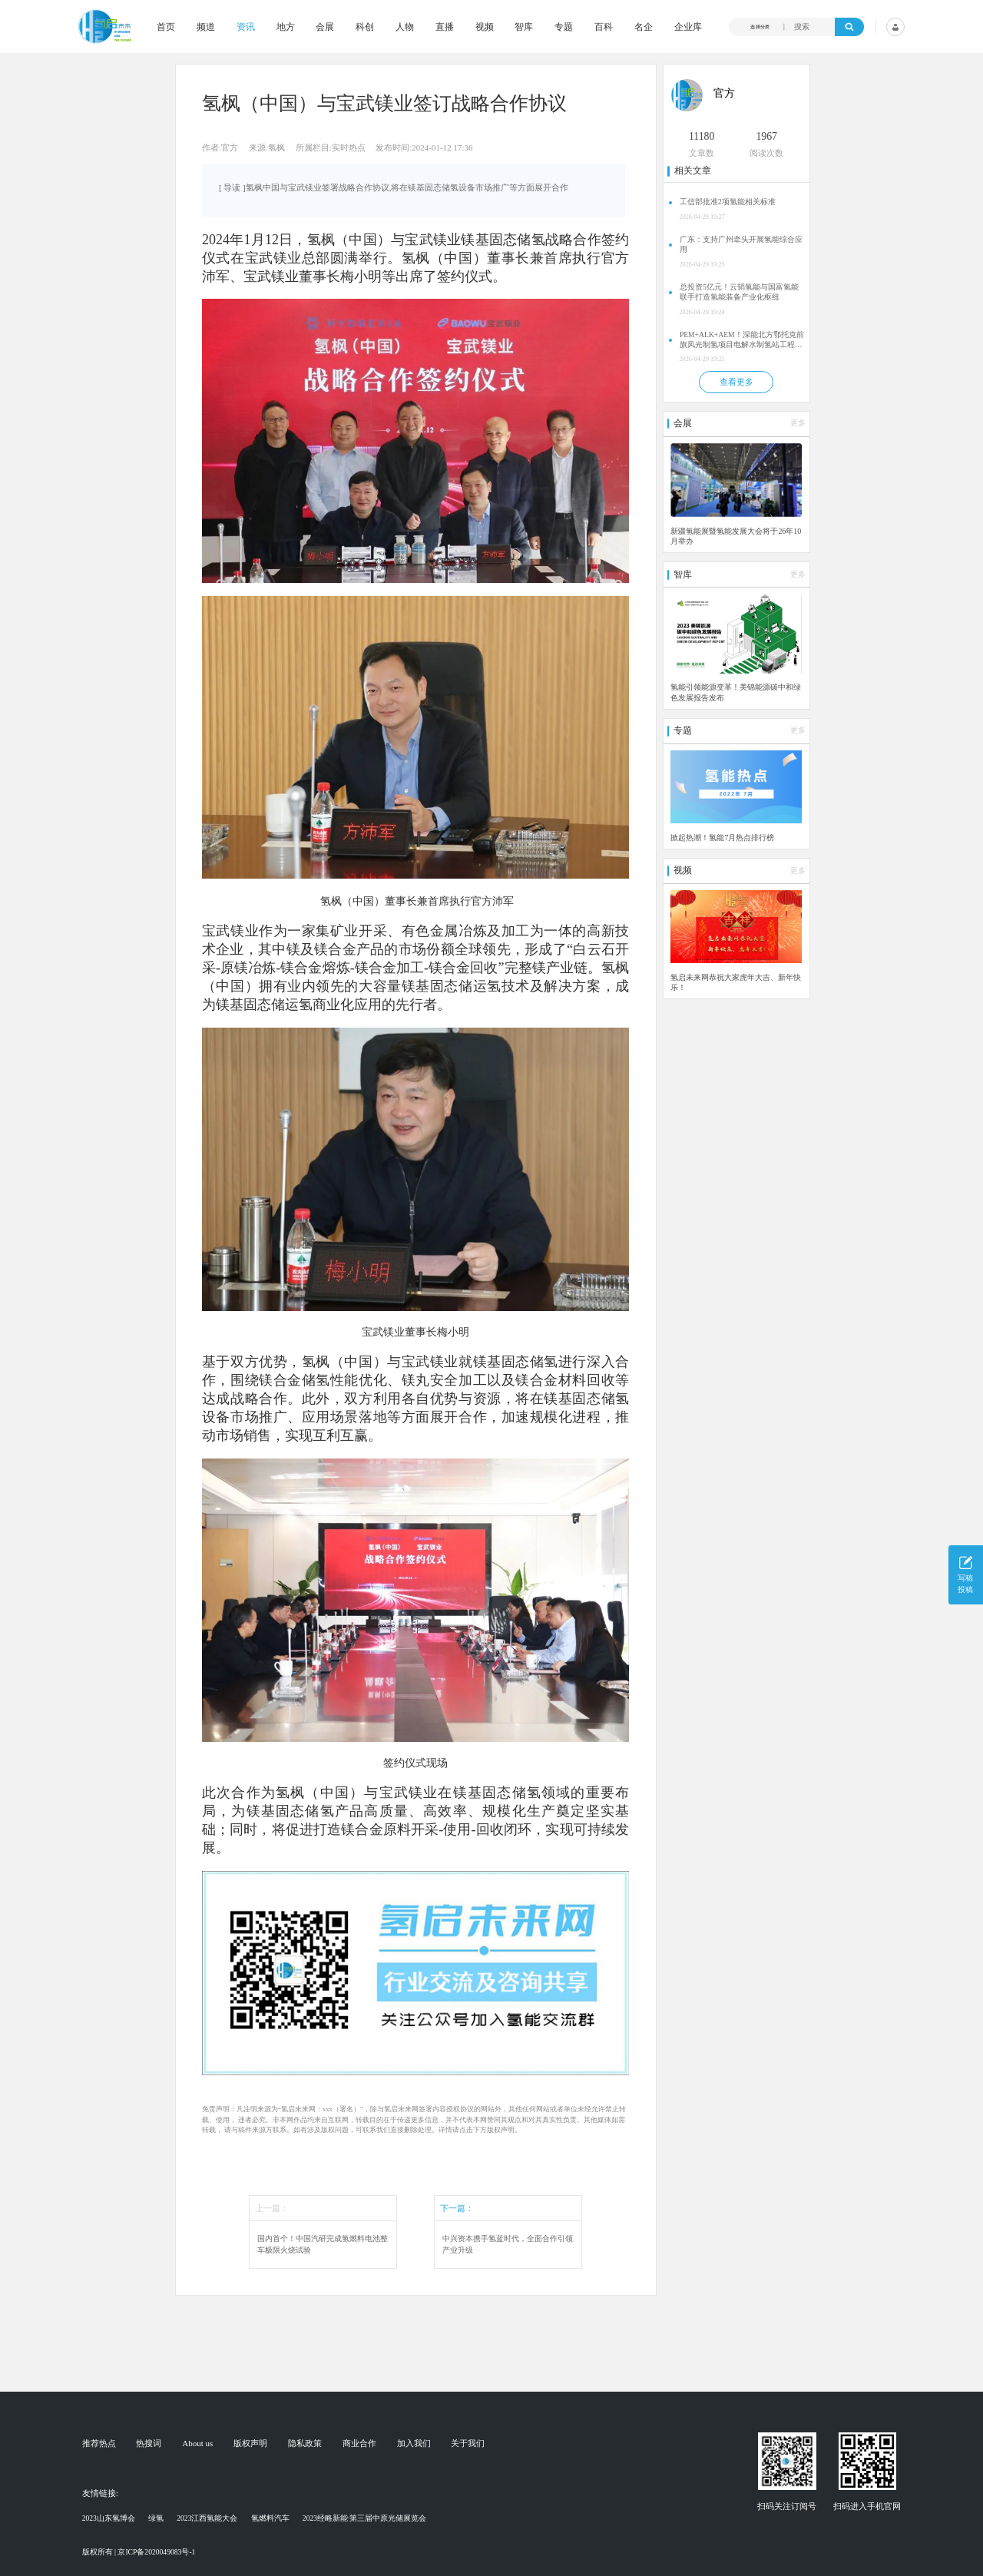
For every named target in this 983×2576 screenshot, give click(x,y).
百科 (603, 26)
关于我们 (468, 2443)
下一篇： (457, 2208)
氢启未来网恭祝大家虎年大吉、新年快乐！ (735, 982)
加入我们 (414, 2443)
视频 (484, 26)
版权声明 (250, 2443)
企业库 (688, 26)
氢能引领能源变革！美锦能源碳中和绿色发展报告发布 (735, 692)
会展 (325, 26)
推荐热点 (99, 2443)
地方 (285, 26)
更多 (798, 423)
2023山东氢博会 (108, 2518)
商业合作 (359, 2443)
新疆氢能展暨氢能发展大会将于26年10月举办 (735, 536)
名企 (643, 26)
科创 (365, 26)
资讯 (246, 26)
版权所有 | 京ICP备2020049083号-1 (139, 2552)
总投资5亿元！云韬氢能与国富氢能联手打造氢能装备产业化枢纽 (739, 292)
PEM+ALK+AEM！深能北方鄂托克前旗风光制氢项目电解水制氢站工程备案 (742, 340)
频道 (206, 26)
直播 (444, 26)
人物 (405, 26)
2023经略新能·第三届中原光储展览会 (365, 2518)
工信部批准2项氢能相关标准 (728, 201)
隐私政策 (305, 2443)
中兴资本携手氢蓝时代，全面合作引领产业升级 (507, 2243)
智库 (524, 26)
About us (197, 2443)
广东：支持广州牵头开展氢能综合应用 (741, 244)
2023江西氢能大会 (207, 2518)
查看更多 (736, 381)
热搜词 (148, 2443)
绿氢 (156, 2518)
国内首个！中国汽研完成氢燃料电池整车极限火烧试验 (322, 2243)
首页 (166, 26)
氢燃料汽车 (270, 2518)
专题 (563, 26)
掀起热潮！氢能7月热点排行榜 (722, 837)
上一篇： (272, 2208)
